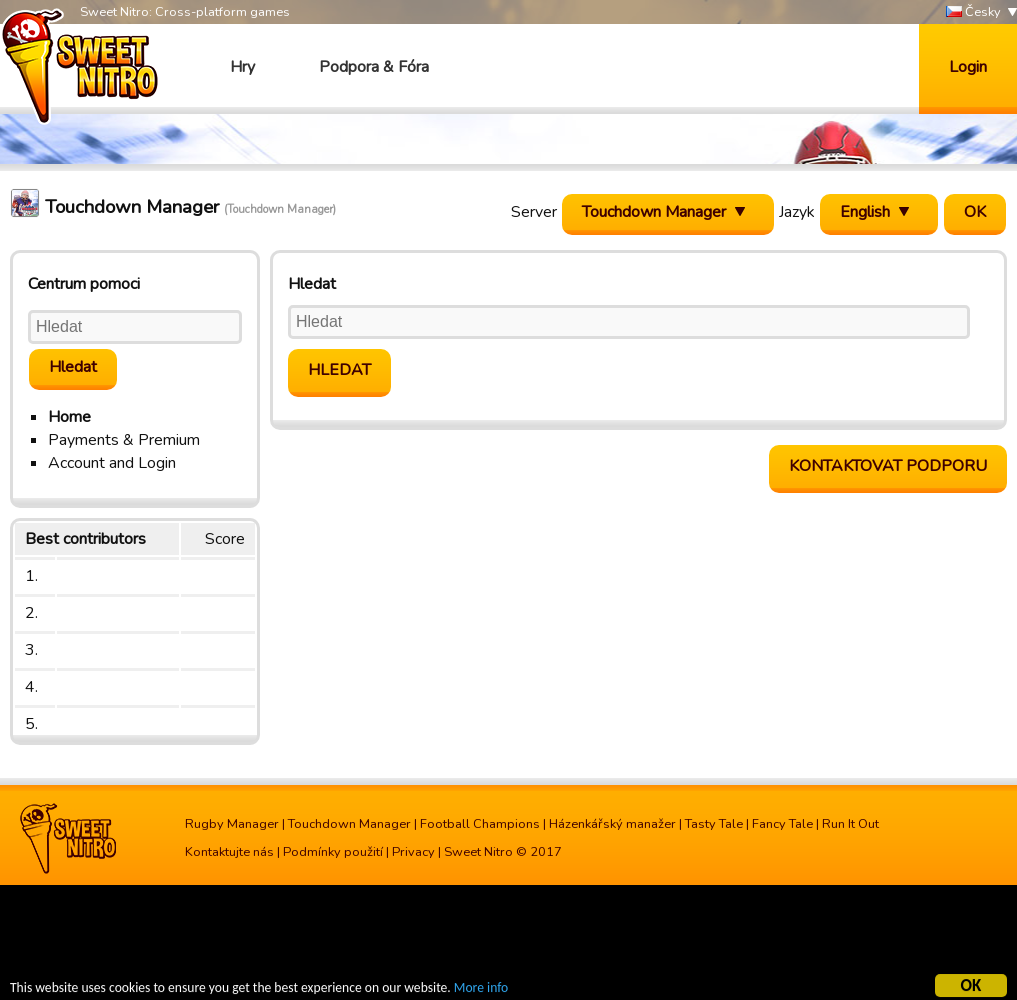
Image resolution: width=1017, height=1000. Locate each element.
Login (968, 67)
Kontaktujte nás (229, 852)
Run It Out (850, 824)
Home (69, 417)
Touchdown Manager (349, 824)
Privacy (413, 852)
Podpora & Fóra (374, 67)
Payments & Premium (124, 440)
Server (534, 212)
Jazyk (797, 212)
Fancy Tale (782, 824)
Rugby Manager (232, 824)
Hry (242, 67)
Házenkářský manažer (612, 824)
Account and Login (112, 463)
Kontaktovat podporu (888, 466)
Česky (973, 12)
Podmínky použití (333, 852)
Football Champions (480, 824)
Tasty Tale (714, 824)
